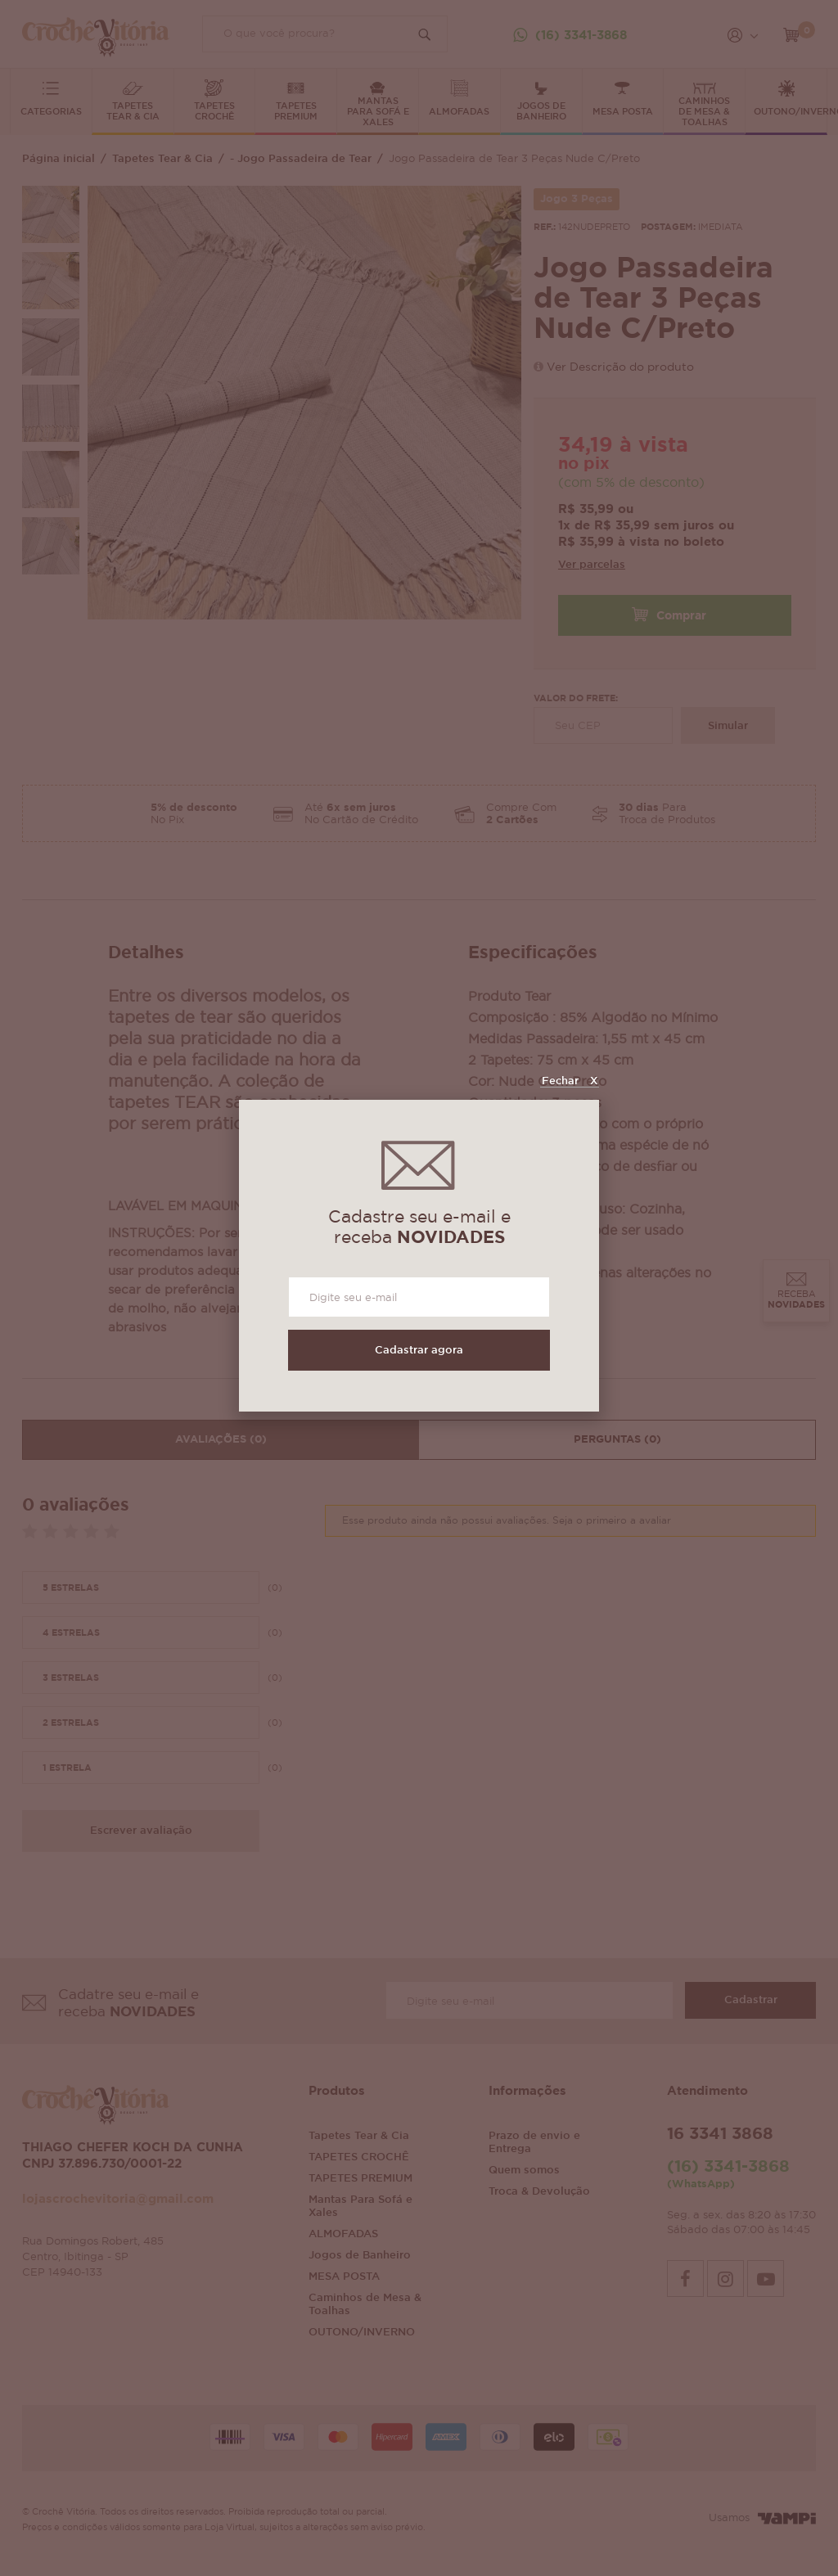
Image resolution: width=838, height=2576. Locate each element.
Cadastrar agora (419, 1350)
